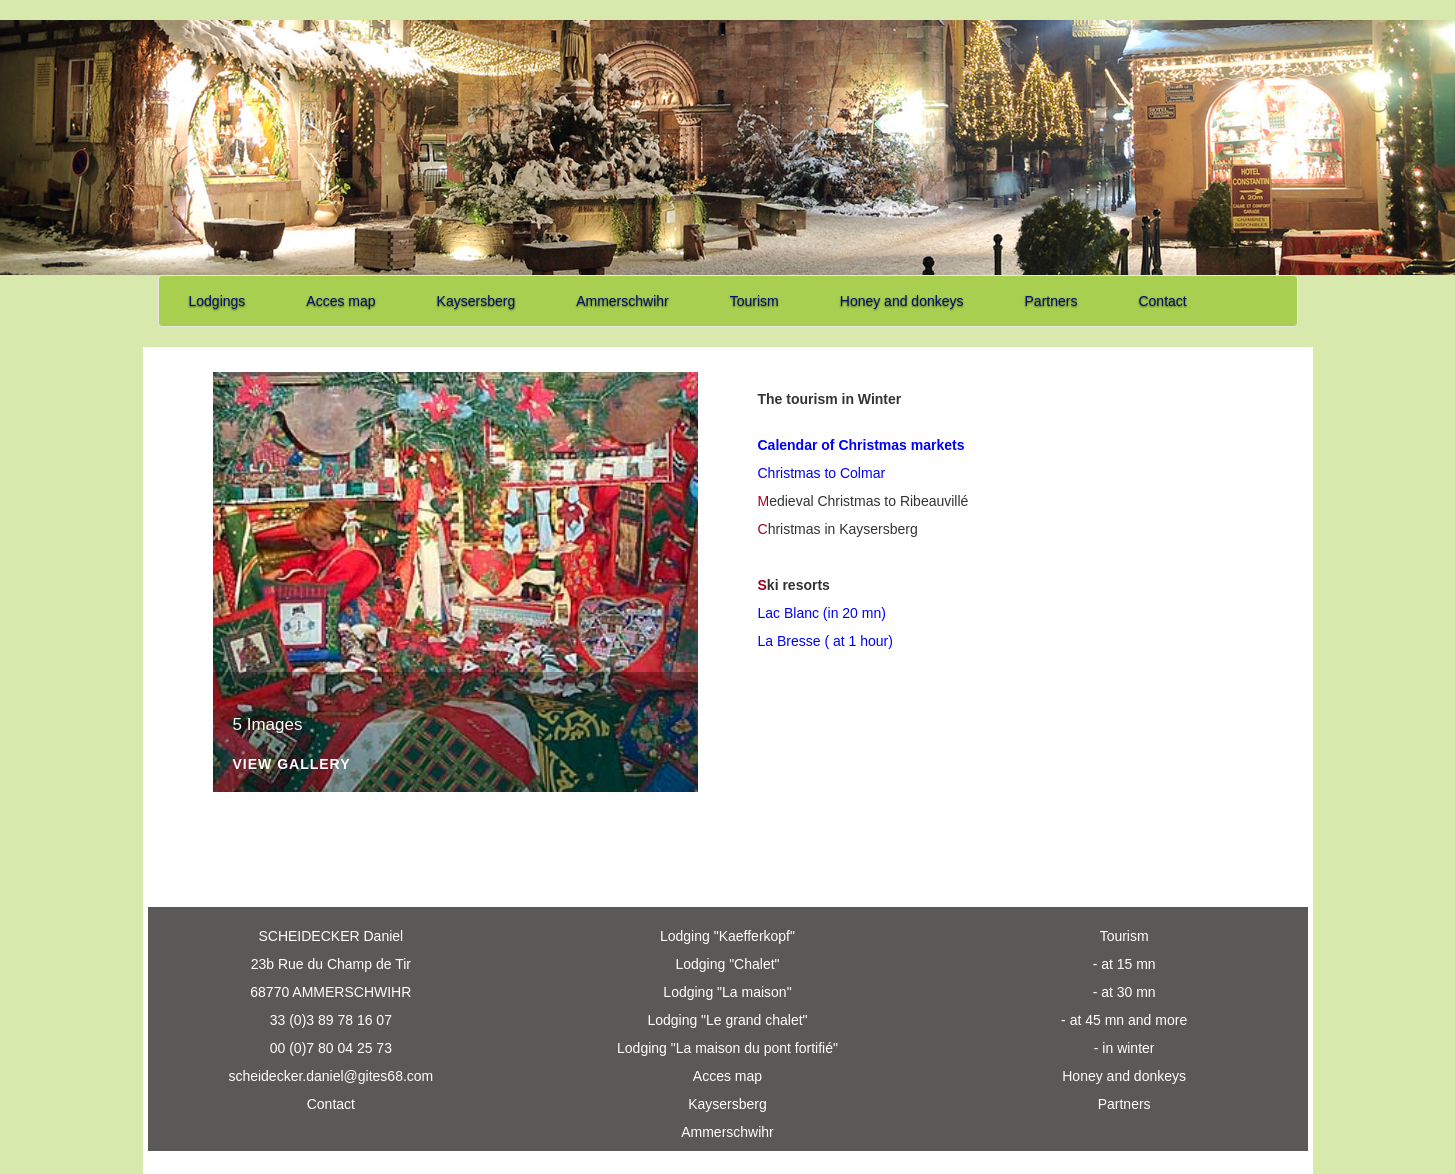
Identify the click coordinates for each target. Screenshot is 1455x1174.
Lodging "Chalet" (727, 964)
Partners (1051, 301)
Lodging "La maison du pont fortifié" (727, 1048)
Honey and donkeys (902, 301)
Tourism (754, 301)
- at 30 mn (1124, 992)
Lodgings (217, 301)
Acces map (340, 301)
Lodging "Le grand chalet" (727, 1020)
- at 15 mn (1124, 964)
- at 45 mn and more (1124, 1020)
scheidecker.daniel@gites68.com (330, 1076)
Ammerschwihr (622, 301)
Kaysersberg (476, 301)
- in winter (1124, 1048)
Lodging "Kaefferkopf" (727, 936)
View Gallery (292, 764)
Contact (1162, 301)
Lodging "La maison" (727, 992)
